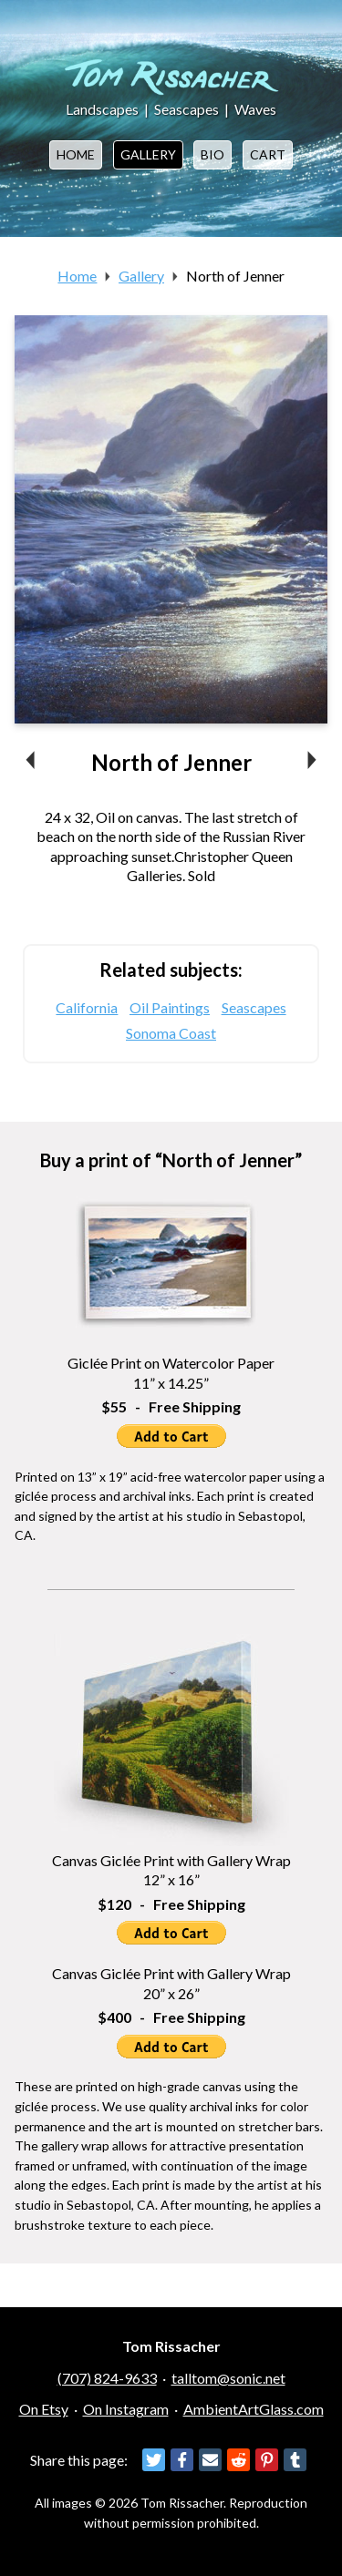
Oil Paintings (170, 1007)
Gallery (148, 154)
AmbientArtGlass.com (253, 2408)
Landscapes (102, 109)
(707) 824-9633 (107, 2377)
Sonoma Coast (171, 1033)
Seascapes (186, 109)
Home (76, 154)
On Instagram (126, 2408)
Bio (212, 154)
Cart (267, 154)
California (87, 1007)
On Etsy (43, 2408)
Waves (255, 109)
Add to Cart (171, 1436)
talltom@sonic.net (228, 2377)
